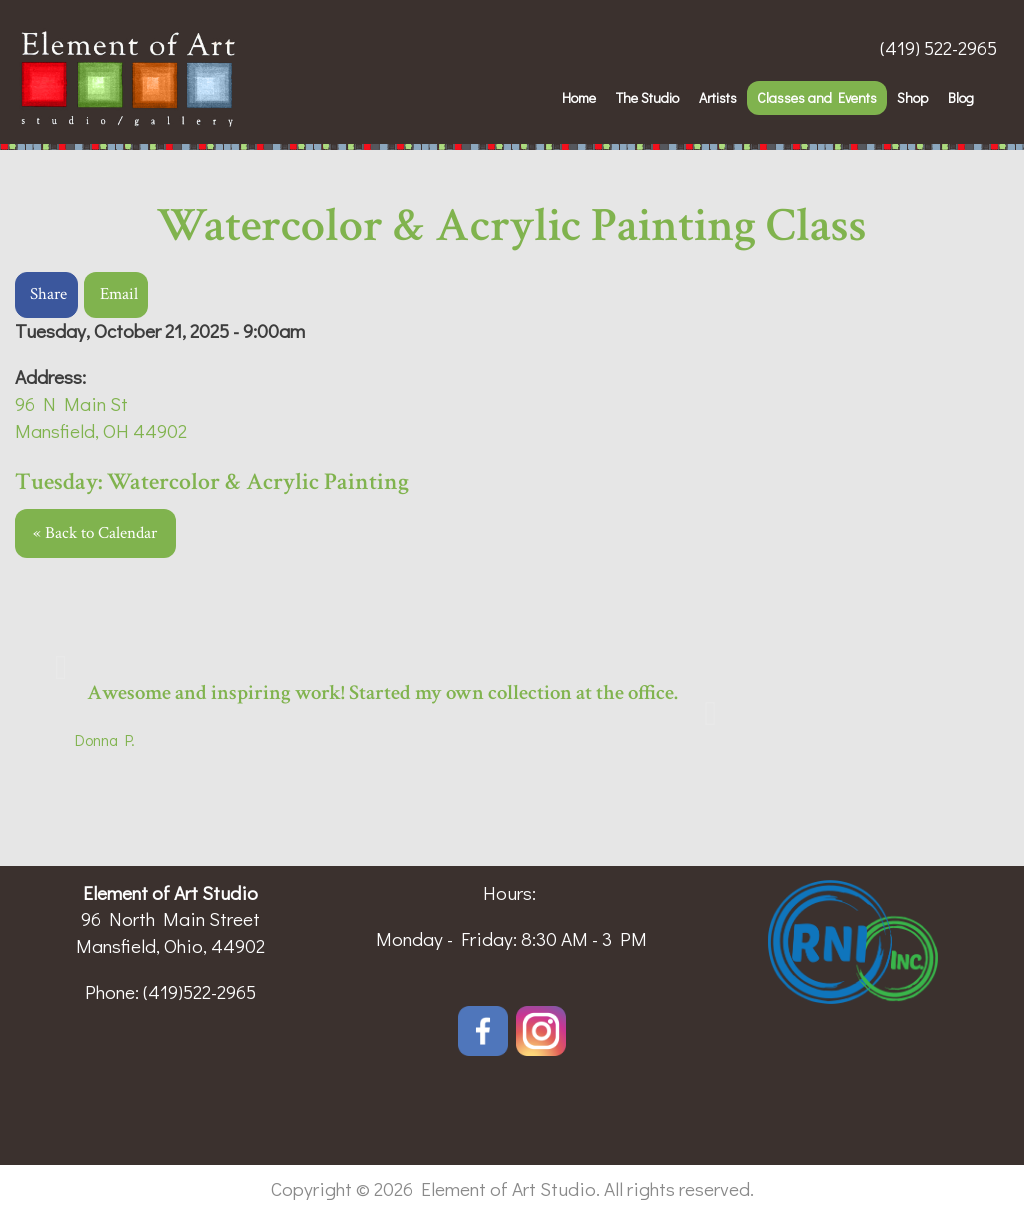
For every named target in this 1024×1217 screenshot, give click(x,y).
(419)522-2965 (199, 991)
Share (48, 294)
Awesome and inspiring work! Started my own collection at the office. (382, 692)
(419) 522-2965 (938, 47)
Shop (912, 97)
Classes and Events (817, 97)
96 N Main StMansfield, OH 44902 (101, 417)
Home (579, 97)
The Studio (647, 97)
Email (119, 294)
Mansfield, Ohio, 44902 (170, 945)
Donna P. (105, 739)
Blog (961, 97)
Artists (718, 97)
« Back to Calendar (95, 533)
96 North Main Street (170, 918)
